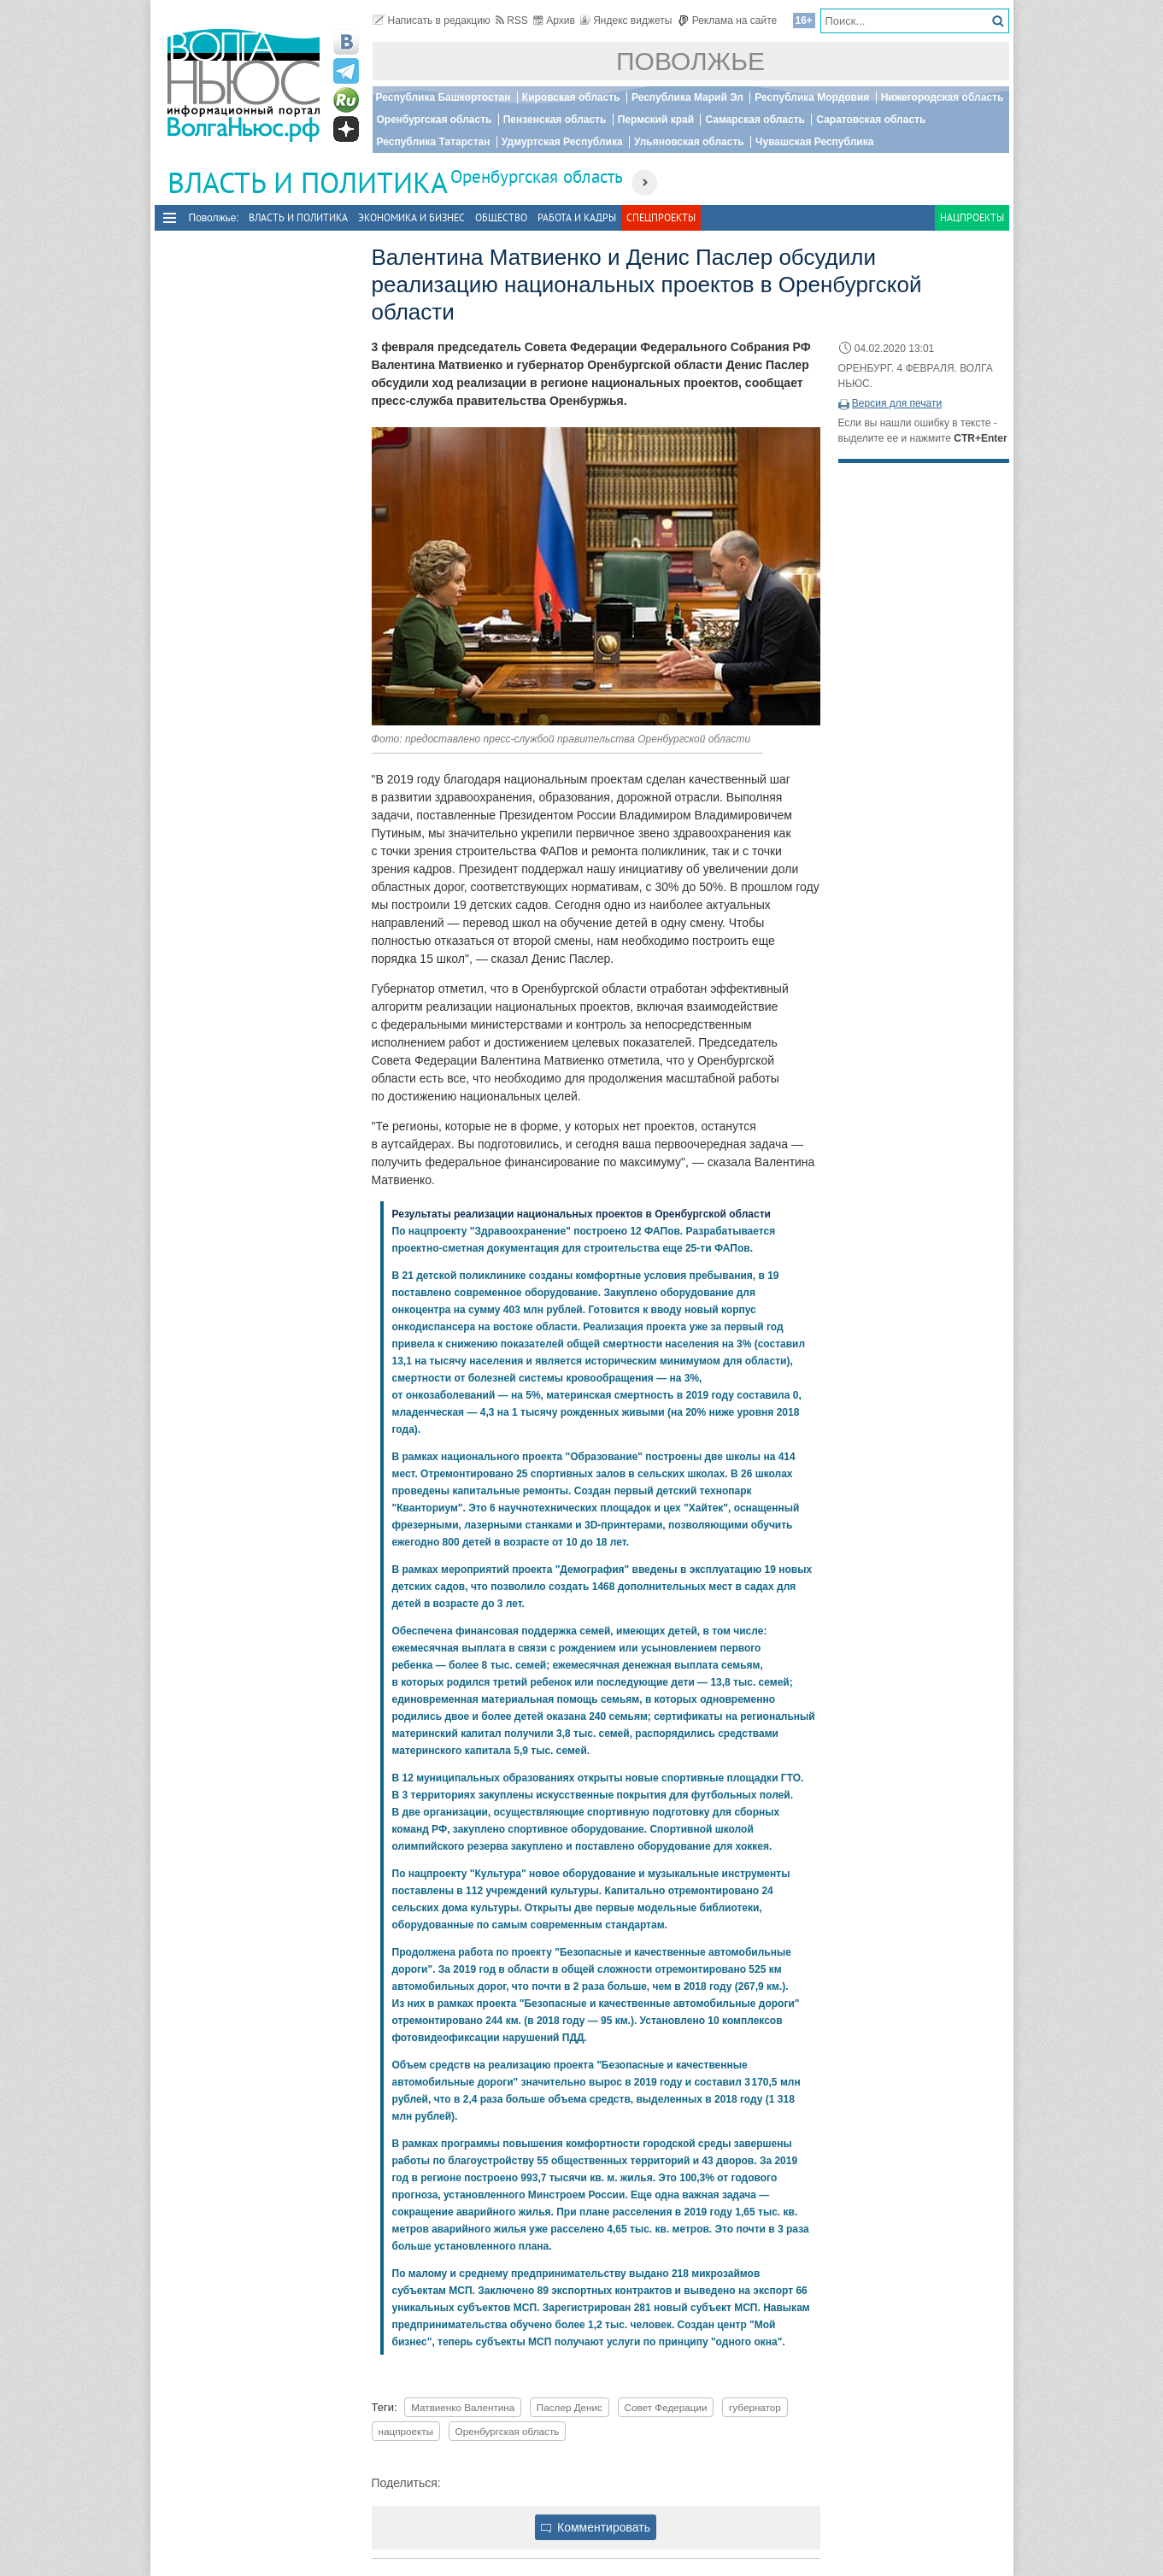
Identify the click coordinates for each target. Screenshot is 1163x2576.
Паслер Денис (569, 2407)
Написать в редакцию (431, 20)
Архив (554, 20)
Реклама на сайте (728, 20)
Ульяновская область (689, 142)
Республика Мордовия (812, 97)
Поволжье (690, 61)
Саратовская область (870, 120)
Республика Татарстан (433, 142)
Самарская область (755, 120)
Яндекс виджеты (626, 20)
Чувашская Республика (814, 142)
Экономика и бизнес (411, 217)
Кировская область (571, 97)
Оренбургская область (434, 120)
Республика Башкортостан (443, 97)
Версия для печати (897, 403)
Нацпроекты (972, 217)
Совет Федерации (666, 2407)
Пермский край (656, 120)
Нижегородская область (942, 97)
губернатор (755, 2407)
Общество (501, 217)
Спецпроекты (661, 217)
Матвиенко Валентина (462, 2407)
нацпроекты (406, 2431)
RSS (512, 20)
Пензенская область (555, 120)
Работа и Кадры (576, 217)
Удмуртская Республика (562, 142)
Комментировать (595, 2527)
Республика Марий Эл (687, 97)
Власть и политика (298, 217)
